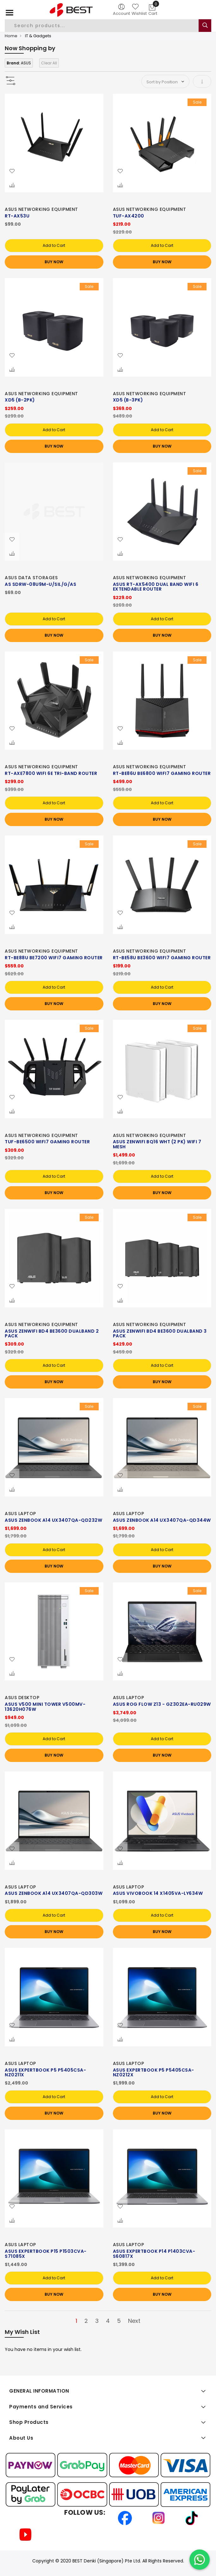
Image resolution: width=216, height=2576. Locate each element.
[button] (12, 171)
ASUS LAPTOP (20, 1513)
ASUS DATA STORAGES (31, 577)
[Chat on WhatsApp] (199, 2559)
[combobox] (102, 25)
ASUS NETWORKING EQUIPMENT (41, 209)
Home (11, 36)
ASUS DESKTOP (22, 1697)
